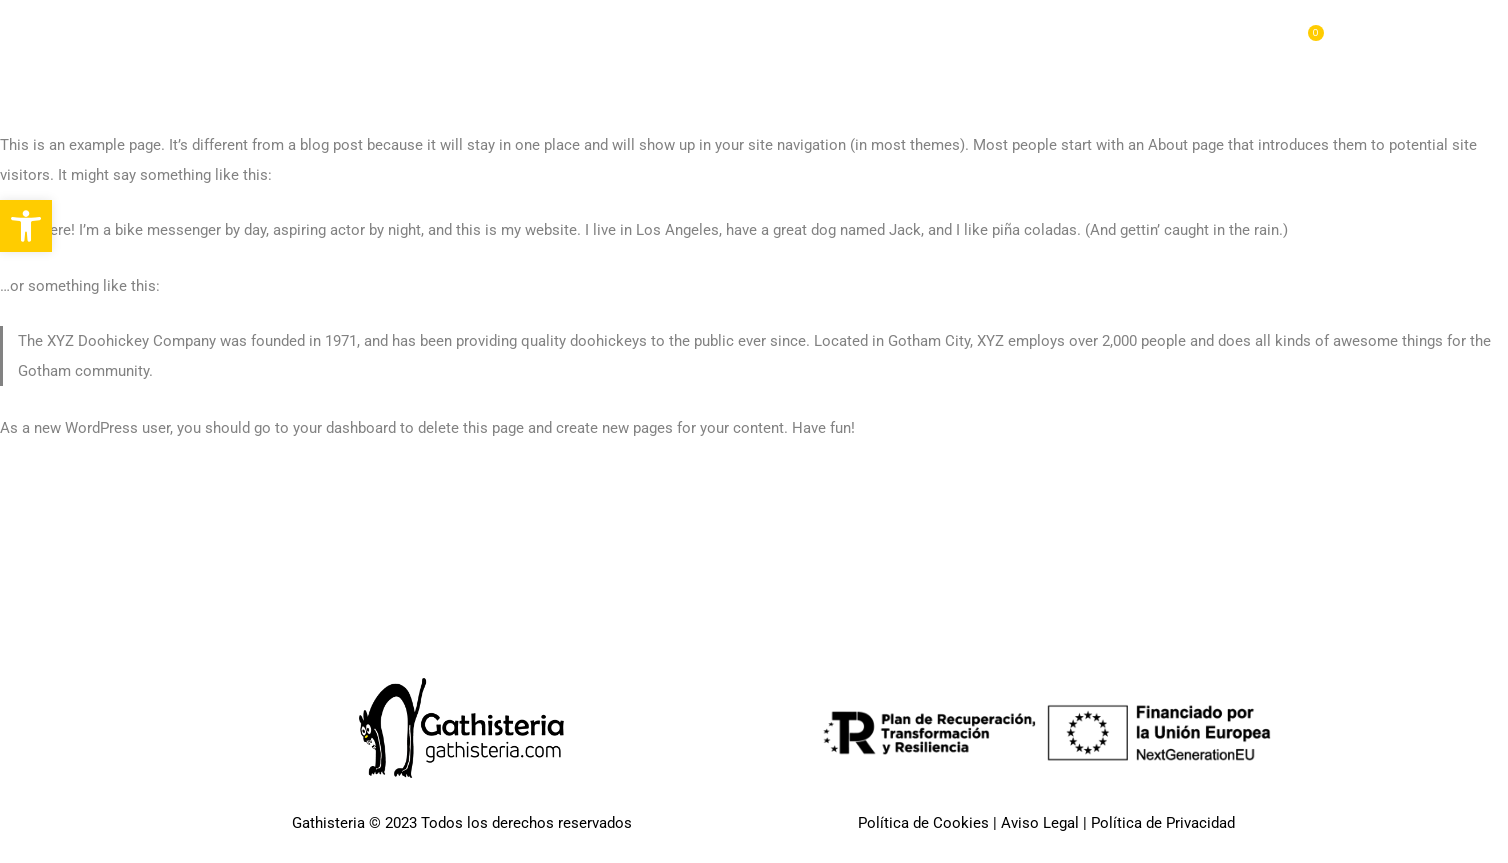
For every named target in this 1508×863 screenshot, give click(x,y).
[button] (26, 226)
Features (1127, 40)
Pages (835, 40)
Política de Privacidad (1163, 823)
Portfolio (925, 40)
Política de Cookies (923, 823)
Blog (1211, 40)
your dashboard (344, 428)
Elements (1026, 40)
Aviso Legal (1040, 823)
